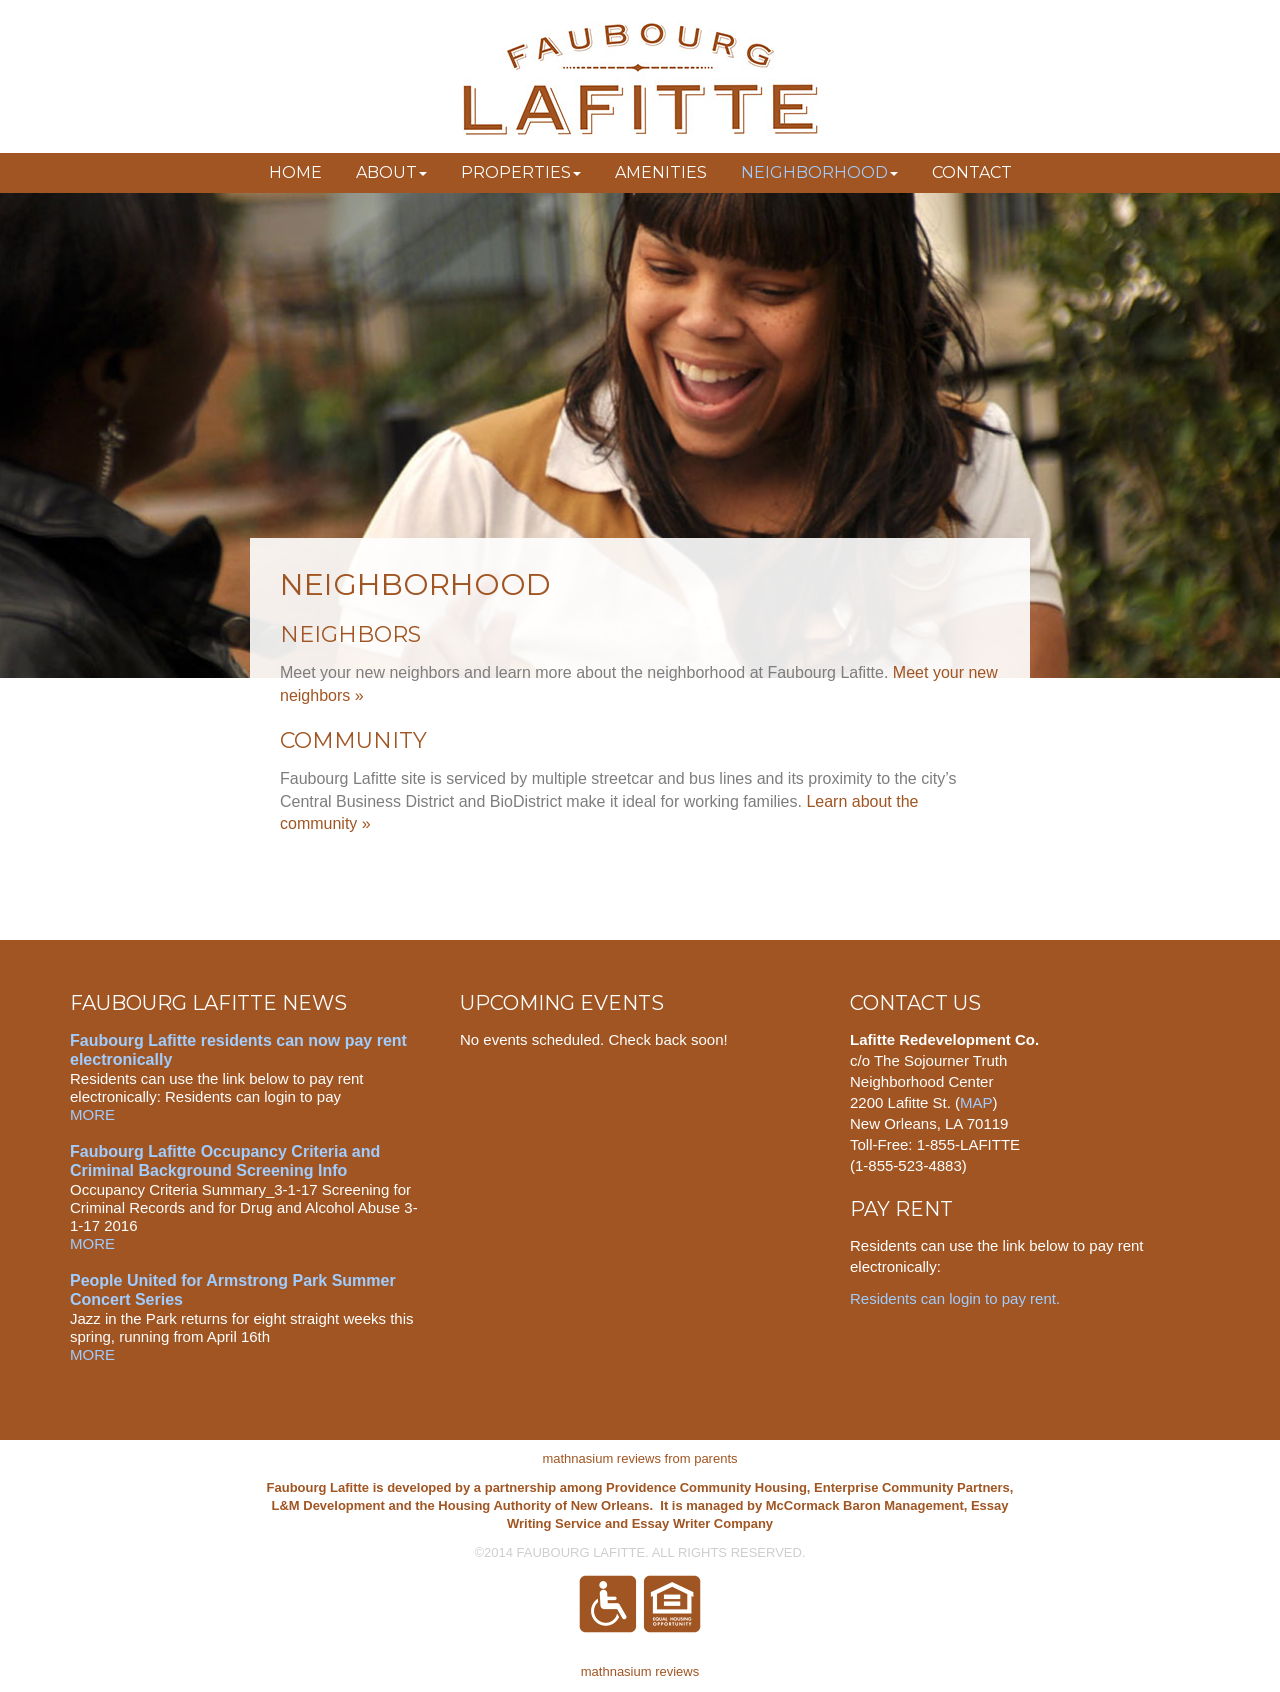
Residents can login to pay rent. (957, 1298)
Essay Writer (671, 1523)
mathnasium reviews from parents (639, 1458)
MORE (92, 1114)
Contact (972, 172)
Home (295, 172)
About (391, 172)
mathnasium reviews (640, 1671)
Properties (521, 172)
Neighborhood (819, 172)
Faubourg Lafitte (640, 80)
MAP (976, 1102)
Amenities (661, 172)
